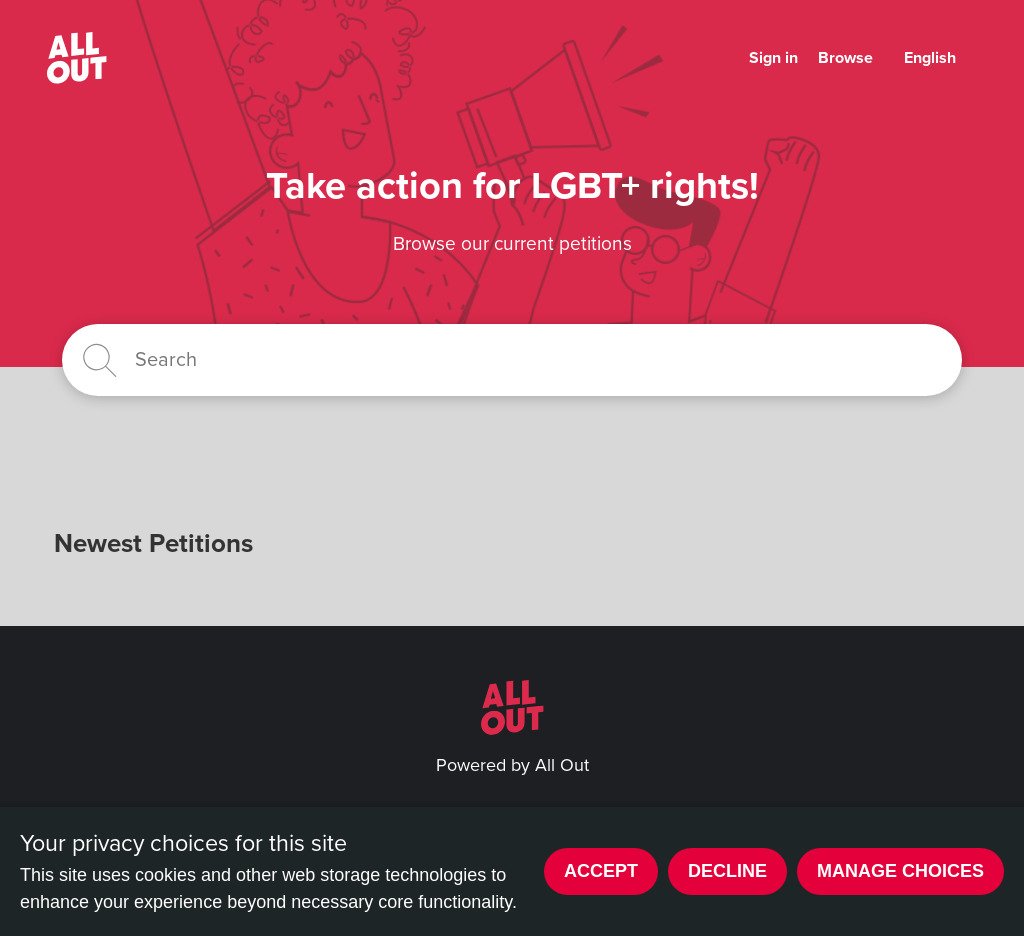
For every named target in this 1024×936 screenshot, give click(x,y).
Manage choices (900, 871)
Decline (727, 871)
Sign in (773, 58)
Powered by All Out (512, 765)
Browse (845, 58)
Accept (601, 871)
